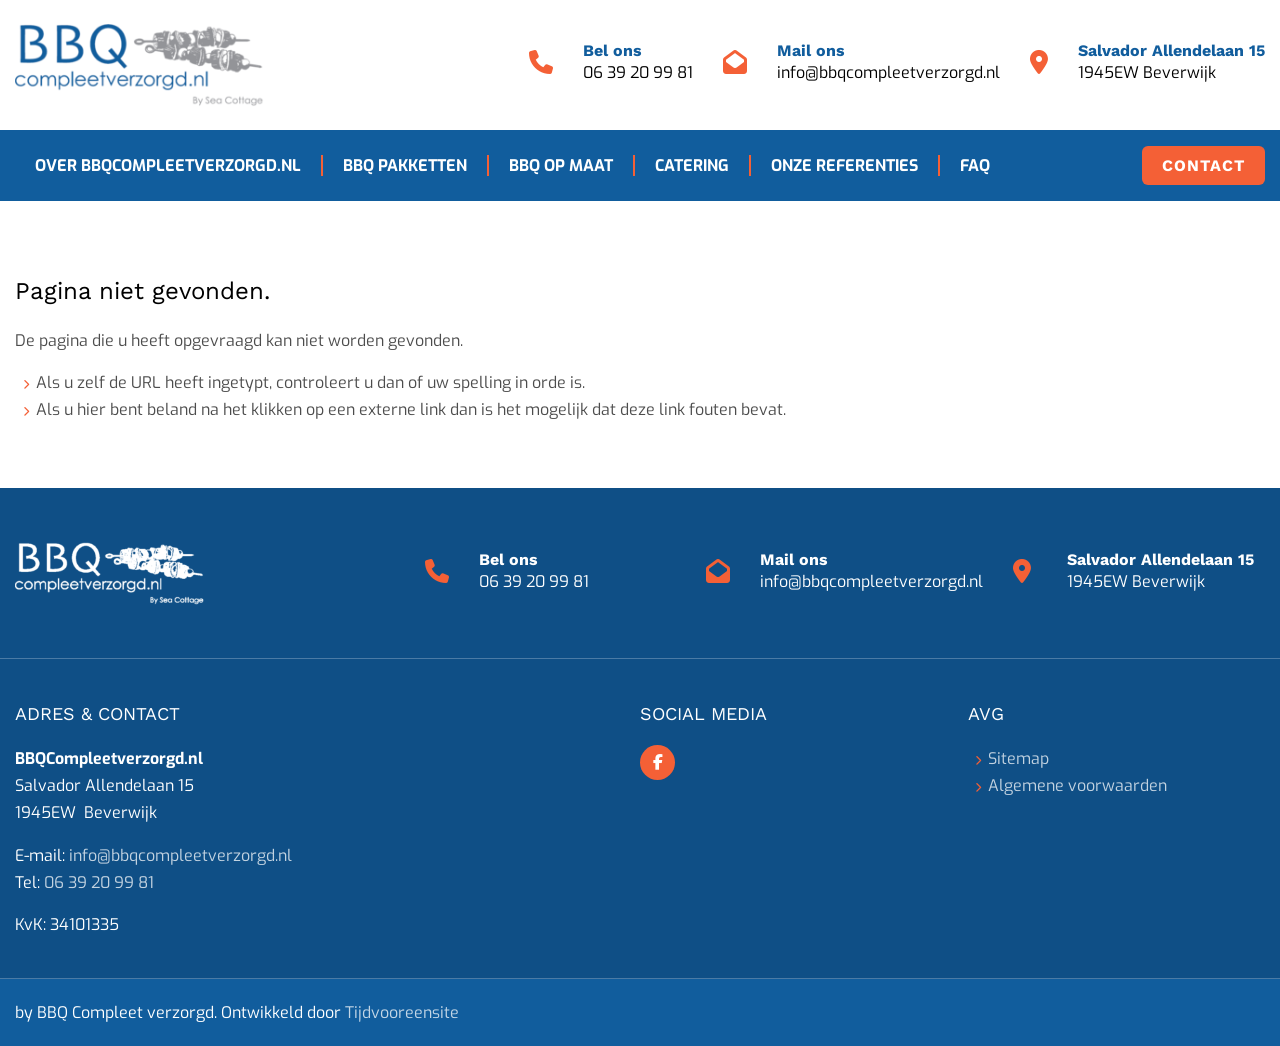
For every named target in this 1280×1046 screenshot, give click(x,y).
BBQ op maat (561, 165)
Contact (1203, 165)
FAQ (975, 165)
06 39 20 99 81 (638, 72)
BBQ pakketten (405, 165)
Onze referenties (844, 165)
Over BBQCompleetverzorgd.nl (168, 165)
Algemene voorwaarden (1077, 785)
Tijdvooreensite (402, 1012)
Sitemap (1018, 758)
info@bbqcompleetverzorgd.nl (888, 72)
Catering (692, 165)
